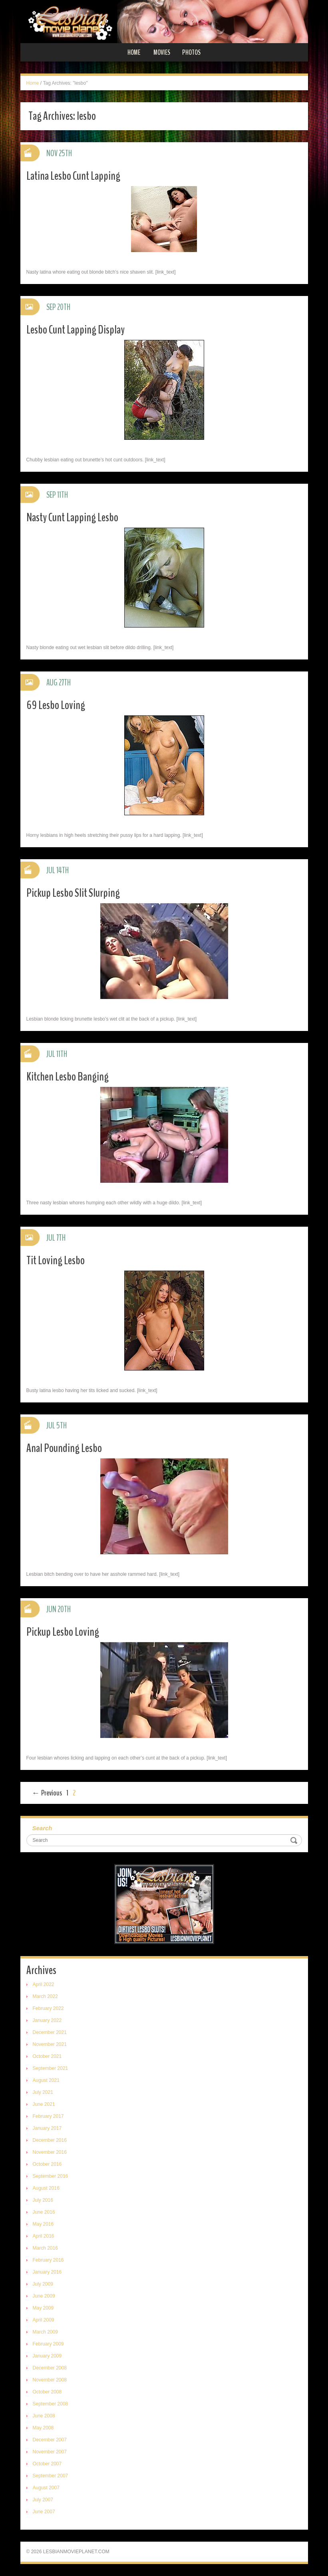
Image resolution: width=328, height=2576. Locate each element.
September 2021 (50, 2068)
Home (133, 52)
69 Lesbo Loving (55, 705)
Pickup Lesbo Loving (62, 1632)
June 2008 (44, 2416)
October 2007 (47, 2464)
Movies (161, 52)
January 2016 (47, 2272)
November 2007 (50, 2452)
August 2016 (46, 2188)
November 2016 (50, 2152)
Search (42, 1828)
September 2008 (50, 2404)
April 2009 (43, 2320)
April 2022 (43, 1984)
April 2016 (43, 2236)
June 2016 (44, 2212)
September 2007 (50, 2476)
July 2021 (43, 2092)
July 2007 (43, 2500)
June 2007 (44, 2511)
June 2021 (44, 2104)
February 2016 (48, 2260)
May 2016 (43, 2224)
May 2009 (43, 2308)
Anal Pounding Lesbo (64, 1448)
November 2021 (50, 2044)
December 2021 (50, 2032)
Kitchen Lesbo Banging (67, 1077)
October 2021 (47, 2056)
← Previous (47, 1793)
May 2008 (43, 2428)
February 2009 (48, 2344)
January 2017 (47, 2128)
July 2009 (43, 2284)
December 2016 (50, 2140)
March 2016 (45, 2248)
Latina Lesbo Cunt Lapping (73, 176)
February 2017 (48, 2116)
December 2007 (50, 2440)
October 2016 (47, 2164)
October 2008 (47, 2392)
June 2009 (44, 2296)
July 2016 (43, 2200)
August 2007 (46, 2488)
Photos (191, 52)
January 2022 (47, 2020)
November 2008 (50, 2380)
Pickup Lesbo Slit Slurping (73, 893)
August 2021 (46, 2080)
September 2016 (50, 2176)
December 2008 (50, 2368)
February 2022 (48, 2008)
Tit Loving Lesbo (55, 1260)
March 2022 (45, 1996)
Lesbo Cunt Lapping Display (75, 330)
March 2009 (45, 2332)
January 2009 (47, 2356)
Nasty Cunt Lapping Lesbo (72, 517)
